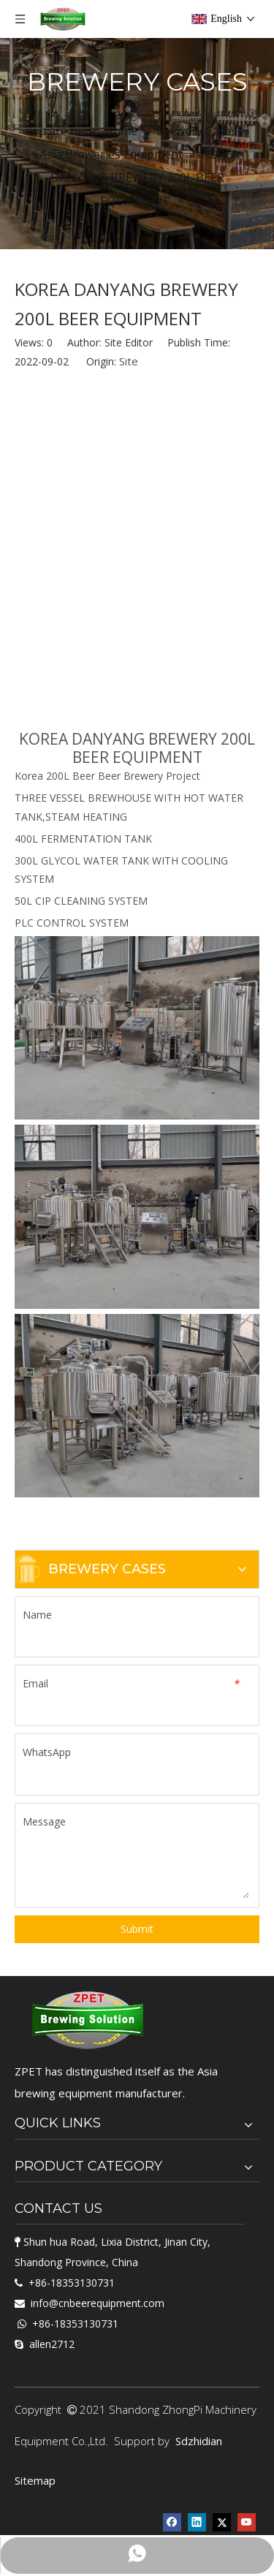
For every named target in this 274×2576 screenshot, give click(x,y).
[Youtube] (246, 2521)
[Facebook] (172, 2521)
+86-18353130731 (71, 2283)
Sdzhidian (198, 2440)
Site (128, 361)
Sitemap (35, 2480)
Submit (137, 1929)
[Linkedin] (197, 2521)
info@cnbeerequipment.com (97, 2303)
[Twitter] (222, 2521)
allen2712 (52, 2344)
